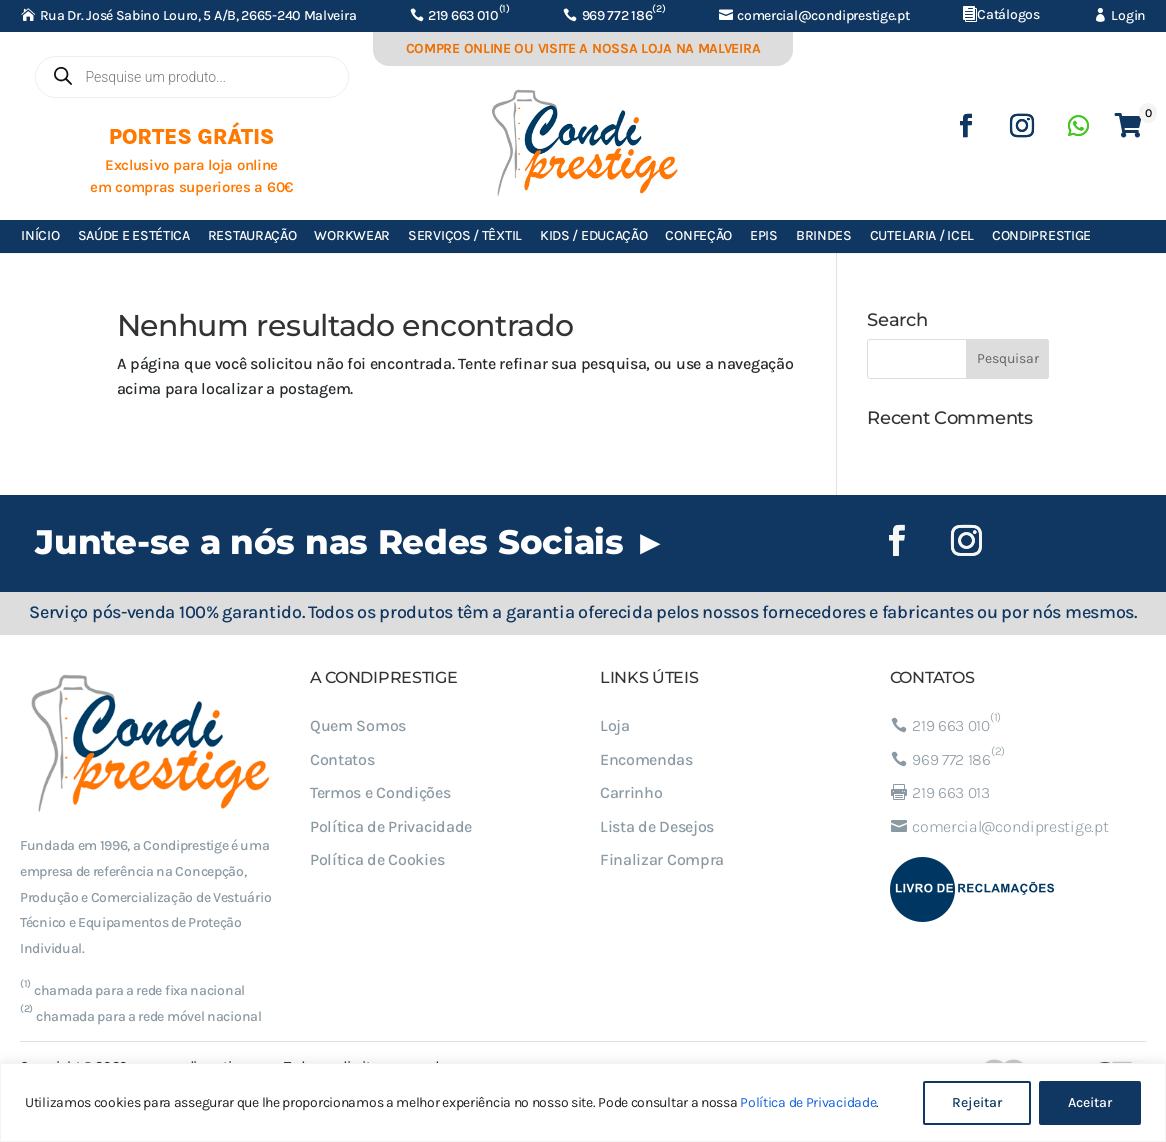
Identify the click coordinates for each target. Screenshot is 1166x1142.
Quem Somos (358, 725)
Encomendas (646, 759)
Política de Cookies (377, 859)
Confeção (698, 235)
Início (40, 235)
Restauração (252, 235)
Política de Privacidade (808, 1102)
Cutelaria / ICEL (922, 235)
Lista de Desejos (657, 826)
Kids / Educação (594, 235)
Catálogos (1008, 14)
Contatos (342, 759)
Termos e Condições (380, 792)
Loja (615, 725)
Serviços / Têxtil (465, 235)
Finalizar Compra (662, 859)
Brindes (824, 235)
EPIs (764, 235)
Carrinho (631, 792)
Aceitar (1090, 1102)
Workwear (352, 235)
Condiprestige (1041, 235)
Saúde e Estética (134, 235)
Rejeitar (977, 1102)
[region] (583, 1102)
